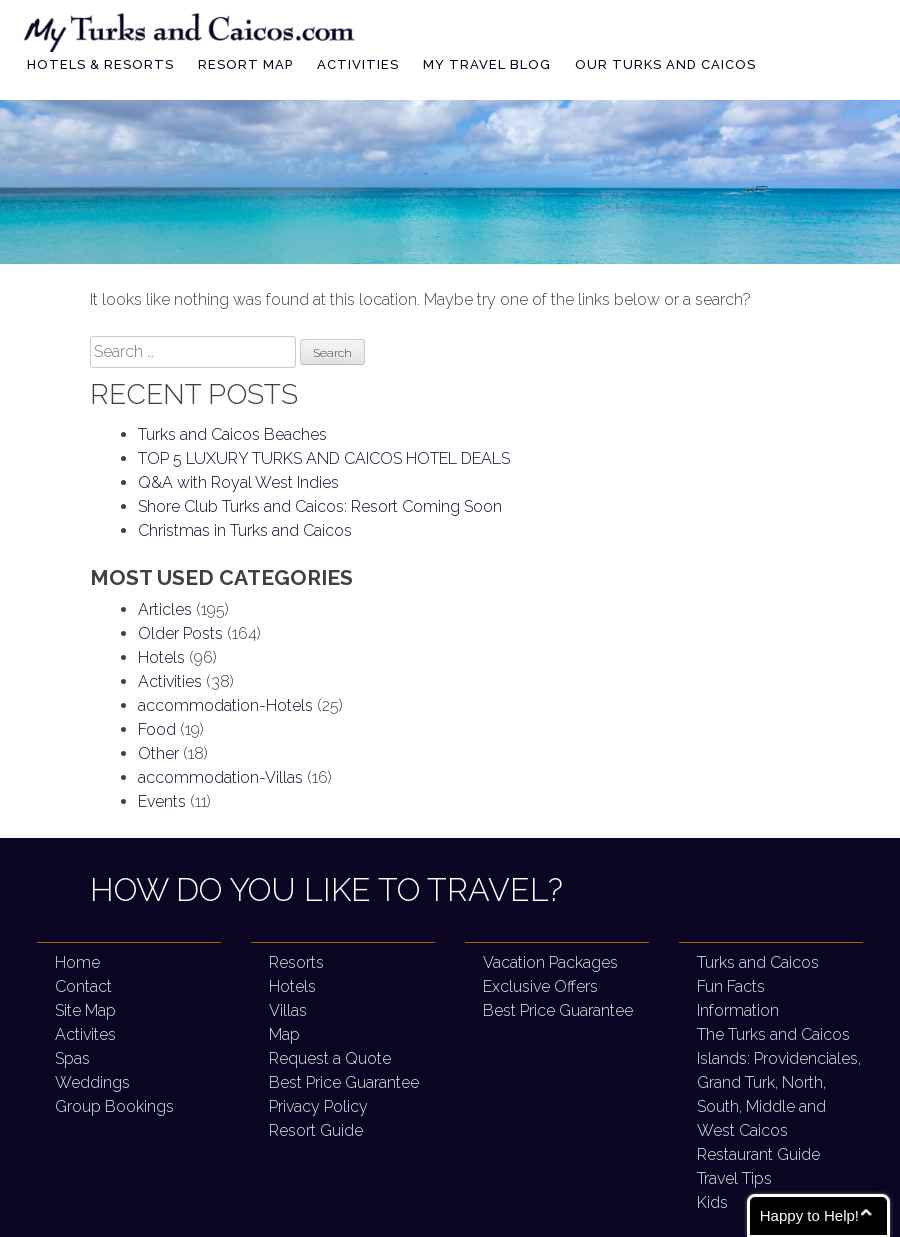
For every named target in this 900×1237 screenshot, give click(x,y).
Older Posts (180, 633)
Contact (83, 986)
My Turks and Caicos (190, 29)
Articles (165, 609)
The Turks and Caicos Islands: (779, 1082)
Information (738, 1010)
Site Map (85, 1010)
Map (284, 1034)
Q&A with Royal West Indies (238, 482)
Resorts (296, 962)
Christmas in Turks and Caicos (245, 530)
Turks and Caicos (758, 962)
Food (157, 729)
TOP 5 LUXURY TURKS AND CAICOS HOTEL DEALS (324, 458)
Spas (72, 1058)
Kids (712, 1202)
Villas (288, 1010)
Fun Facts (731, 986)
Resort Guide (316, 1130)
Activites (85, 1034)
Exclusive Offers (540, 986)
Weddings (92, 1082)
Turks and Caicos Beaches (232, 434)
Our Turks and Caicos (665, 64)
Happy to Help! (809, 1215)
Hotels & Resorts (100, 64)
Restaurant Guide (758, 1154)
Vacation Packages (550, 962)
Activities (358, 64)
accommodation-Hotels (225, 705)
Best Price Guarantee (344, 1082)
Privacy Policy (318, 1106)
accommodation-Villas (220, 777)
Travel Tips (734, 1178)
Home (77, 962)
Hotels (161, 657)
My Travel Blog (487, 64)
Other (158, 753)
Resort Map (245, 64)
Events (162, 801)
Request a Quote (330, 1058)
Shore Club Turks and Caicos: (320, 506)
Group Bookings (114, 1106)
